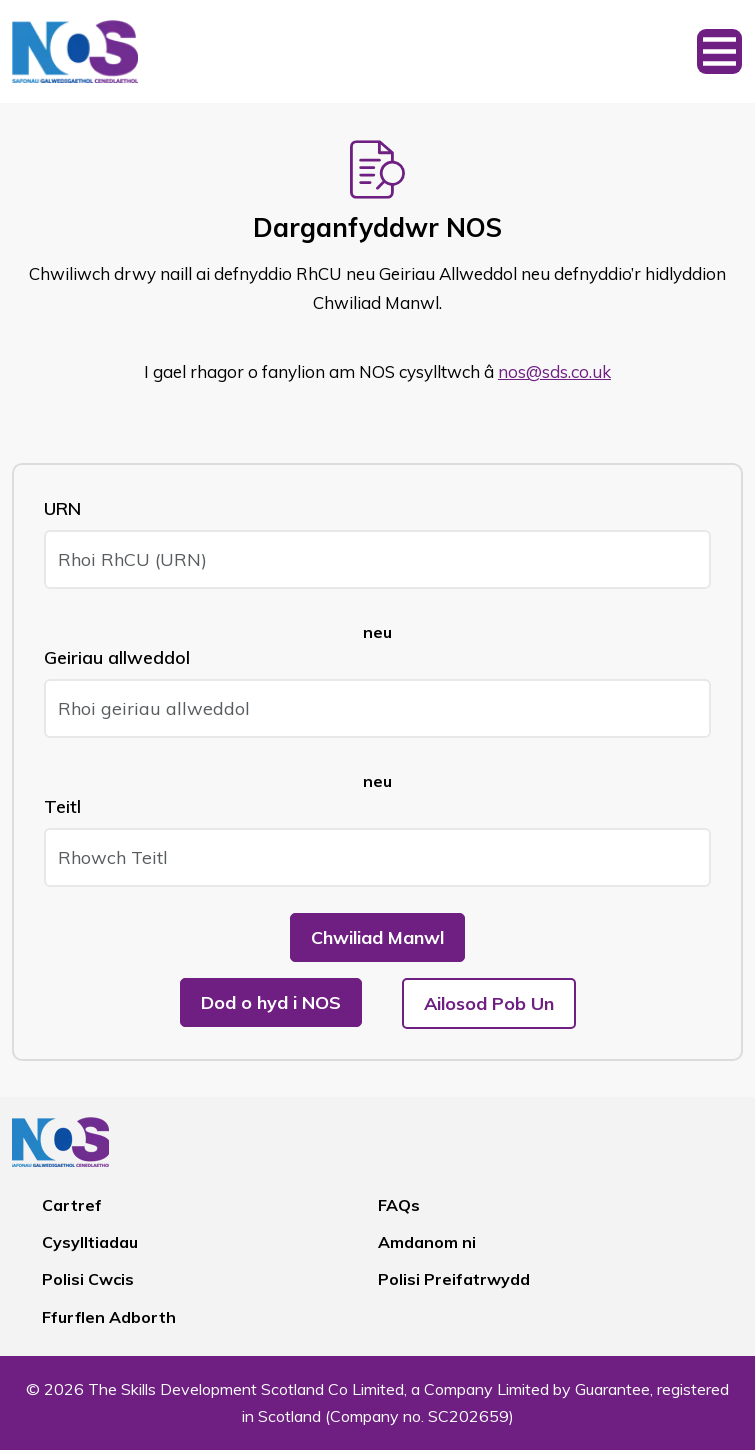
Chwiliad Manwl (377, 937)
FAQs (399, 1205)
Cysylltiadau (90, 1242)
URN (62, 508)
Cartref (72, 1205)
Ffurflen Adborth (109, 1317)
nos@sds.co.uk (554, 371)
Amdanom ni (427, 1242)
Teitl (62, 806)
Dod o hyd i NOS (271, 1002)
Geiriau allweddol (117, 657)
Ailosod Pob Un (489, 1003)
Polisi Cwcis (88, 1279)
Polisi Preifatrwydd (454, 1279)
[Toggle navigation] (719, 51)
